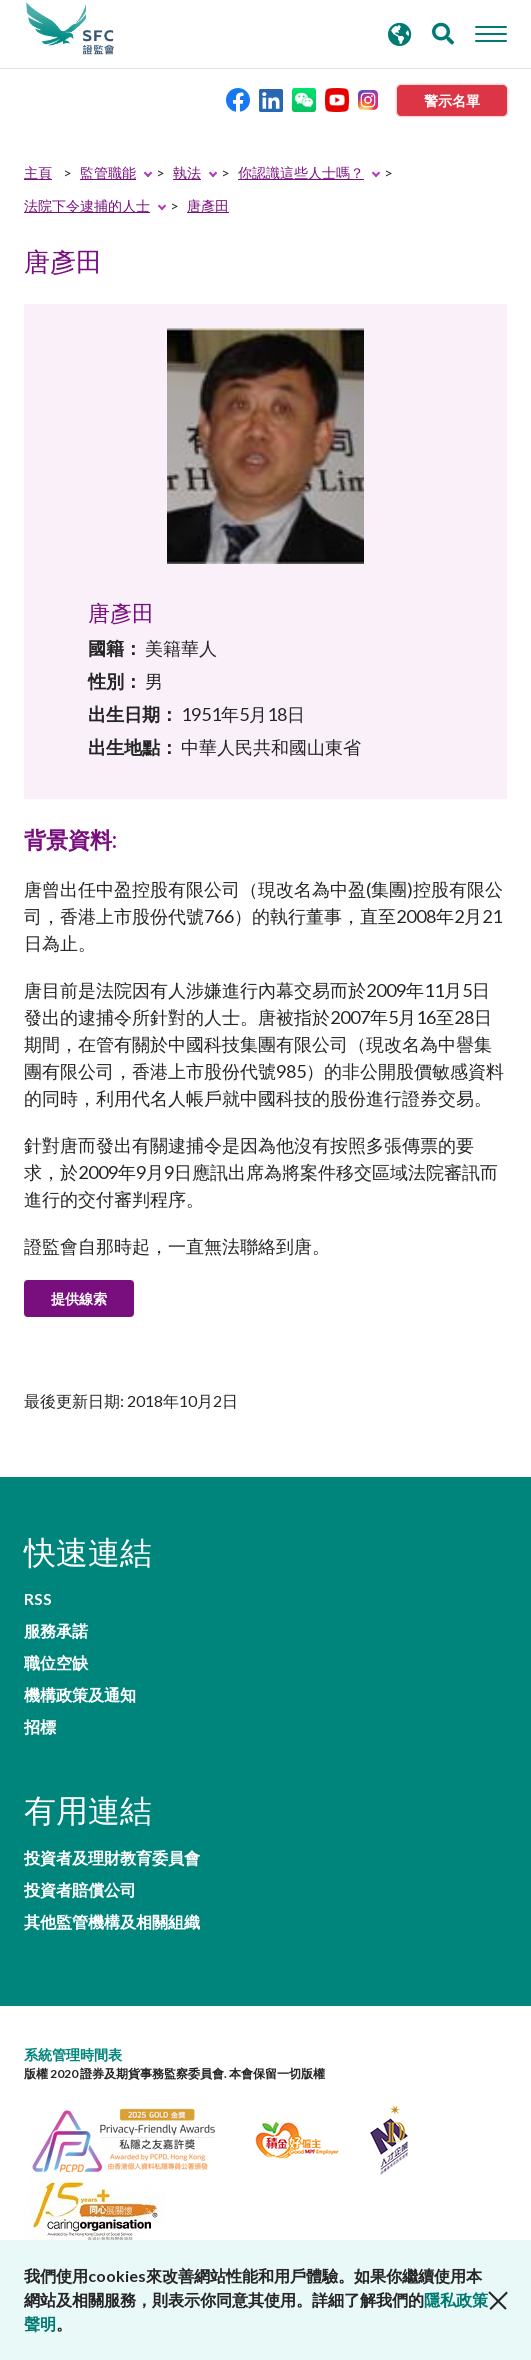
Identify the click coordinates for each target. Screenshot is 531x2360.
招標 (40, 1727)
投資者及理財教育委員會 (112, 1858)
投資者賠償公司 (80, 1890)
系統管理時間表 (73, 2054)
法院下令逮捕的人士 (87, 205)
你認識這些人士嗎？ (301, 172)
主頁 (38, 172)
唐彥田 (208, 205)
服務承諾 (56, 1631)
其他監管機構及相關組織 (112, 1922)
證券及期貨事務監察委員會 (70, 29)
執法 (187, 172)
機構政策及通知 (80, 1695)
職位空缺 (56, 1663)
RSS (38, 1599)
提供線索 (79, 1298)
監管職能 (108, 172)
